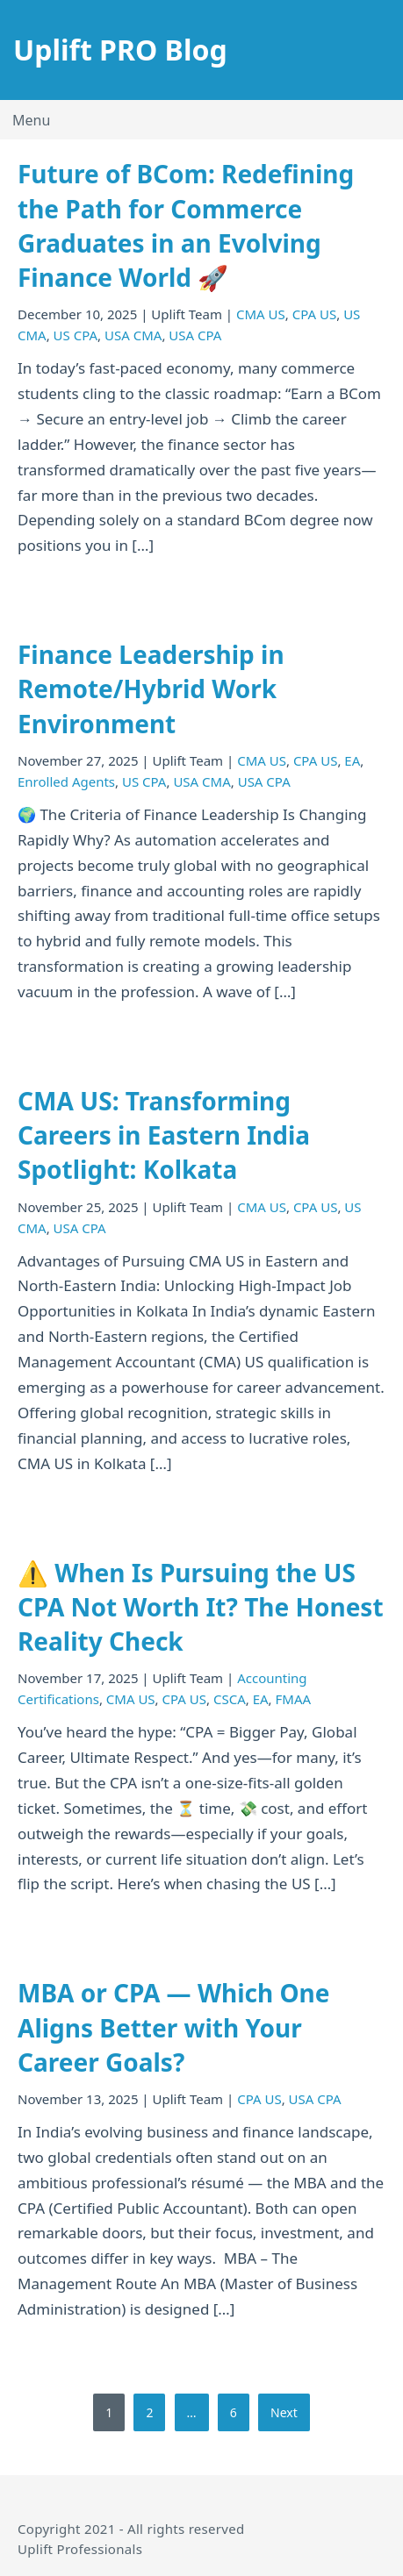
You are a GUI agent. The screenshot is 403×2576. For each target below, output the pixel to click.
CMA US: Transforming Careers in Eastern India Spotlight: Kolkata (164, 1135)
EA (352, 760)
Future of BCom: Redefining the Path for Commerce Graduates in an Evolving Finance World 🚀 (186, 225)
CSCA (229, 1699)
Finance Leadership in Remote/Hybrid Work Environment (151, 688)
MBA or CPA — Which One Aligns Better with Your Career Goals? (174, 2027)
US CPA (76, 335)
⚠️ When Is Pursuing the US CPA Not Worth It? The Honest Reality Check (201, 1607)
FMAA (294, 1699)
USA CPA (195, 335)
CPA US (314, 314)
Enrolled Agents (66, 781)
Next (284, 2412)
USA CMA (133, 335)
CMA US (260, 314)
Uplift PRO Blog (120, 49)
